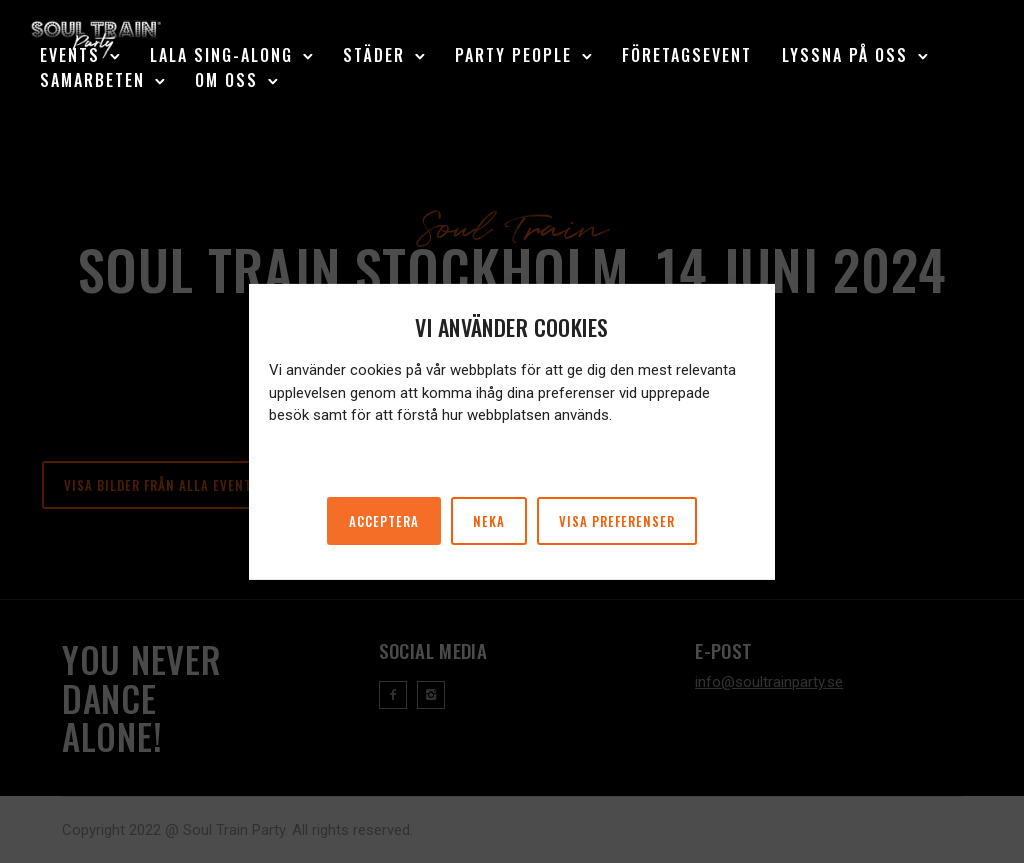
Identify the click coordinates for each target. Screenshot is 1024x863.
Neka (489, 521)
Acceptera (384, 521)
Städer (374, 55)
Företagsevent (687, 55)
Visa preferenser (617, 521)
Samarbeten (92, 80)
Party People (513, 55)
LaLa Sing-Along (221, 55)
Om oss (226, 80)
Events (70, 55)
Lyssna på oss (845, 55)
